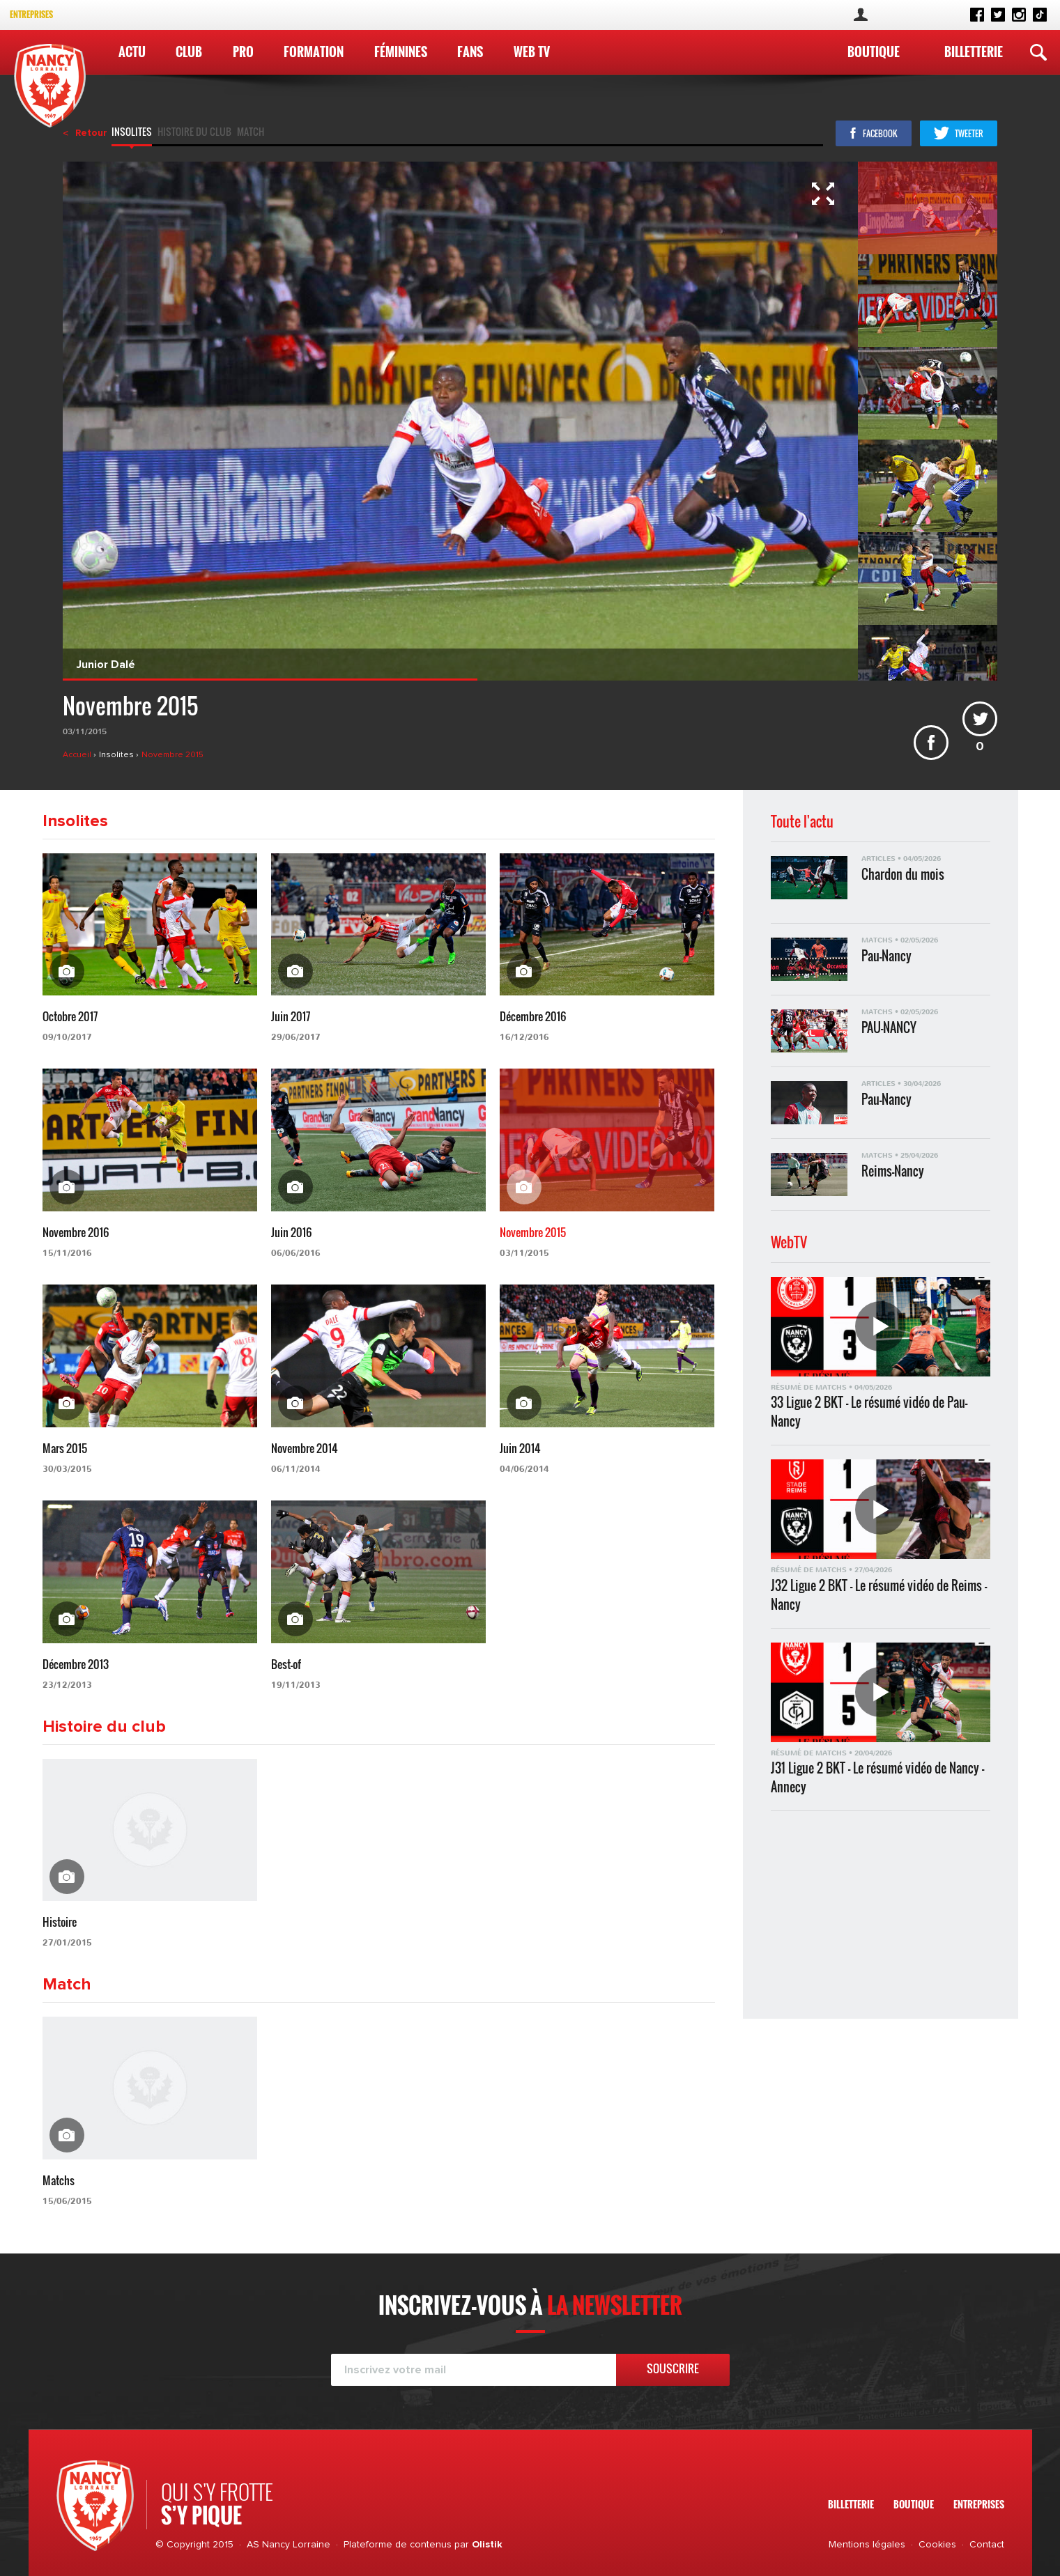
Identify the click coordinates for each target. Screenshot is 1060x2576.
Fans (470, 51)
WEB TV (532, 51)
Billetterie (973, 51)
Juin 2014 (520, 1448)
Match (250, 133)
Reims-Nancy (892, 1171)
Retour (91, 133)
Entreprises (31, 14)
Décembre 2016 (533, 1016)
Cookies (937, 2545)
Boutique (873, 51)
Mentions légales (867, 2545)
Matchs (59, 2180)
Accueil (78, 755)
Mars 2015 (65, 1448)
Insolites (132, 133)
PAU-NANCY (888, 1028)
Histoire (60, 1922)
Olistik (487, 2545)
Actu (132, 51)
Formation (314, 51)
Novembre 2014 (304, 1448)
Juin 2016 (291, 1232)
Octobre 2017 (70, 1016)
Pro (243, 51)
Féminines (400, 51)
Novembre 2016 (76, 1232)
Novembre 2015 (172, 755)
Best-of (286, 1664)
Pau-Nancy (886, 956)
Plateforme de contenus (398, 2545)
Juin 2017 (290, 1016)
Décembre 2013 (76, 1664)
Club (189, 51)
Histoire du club (194, 133)
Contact (986, 2545)
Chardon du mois (902, 874)
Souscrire (673, 2368)
